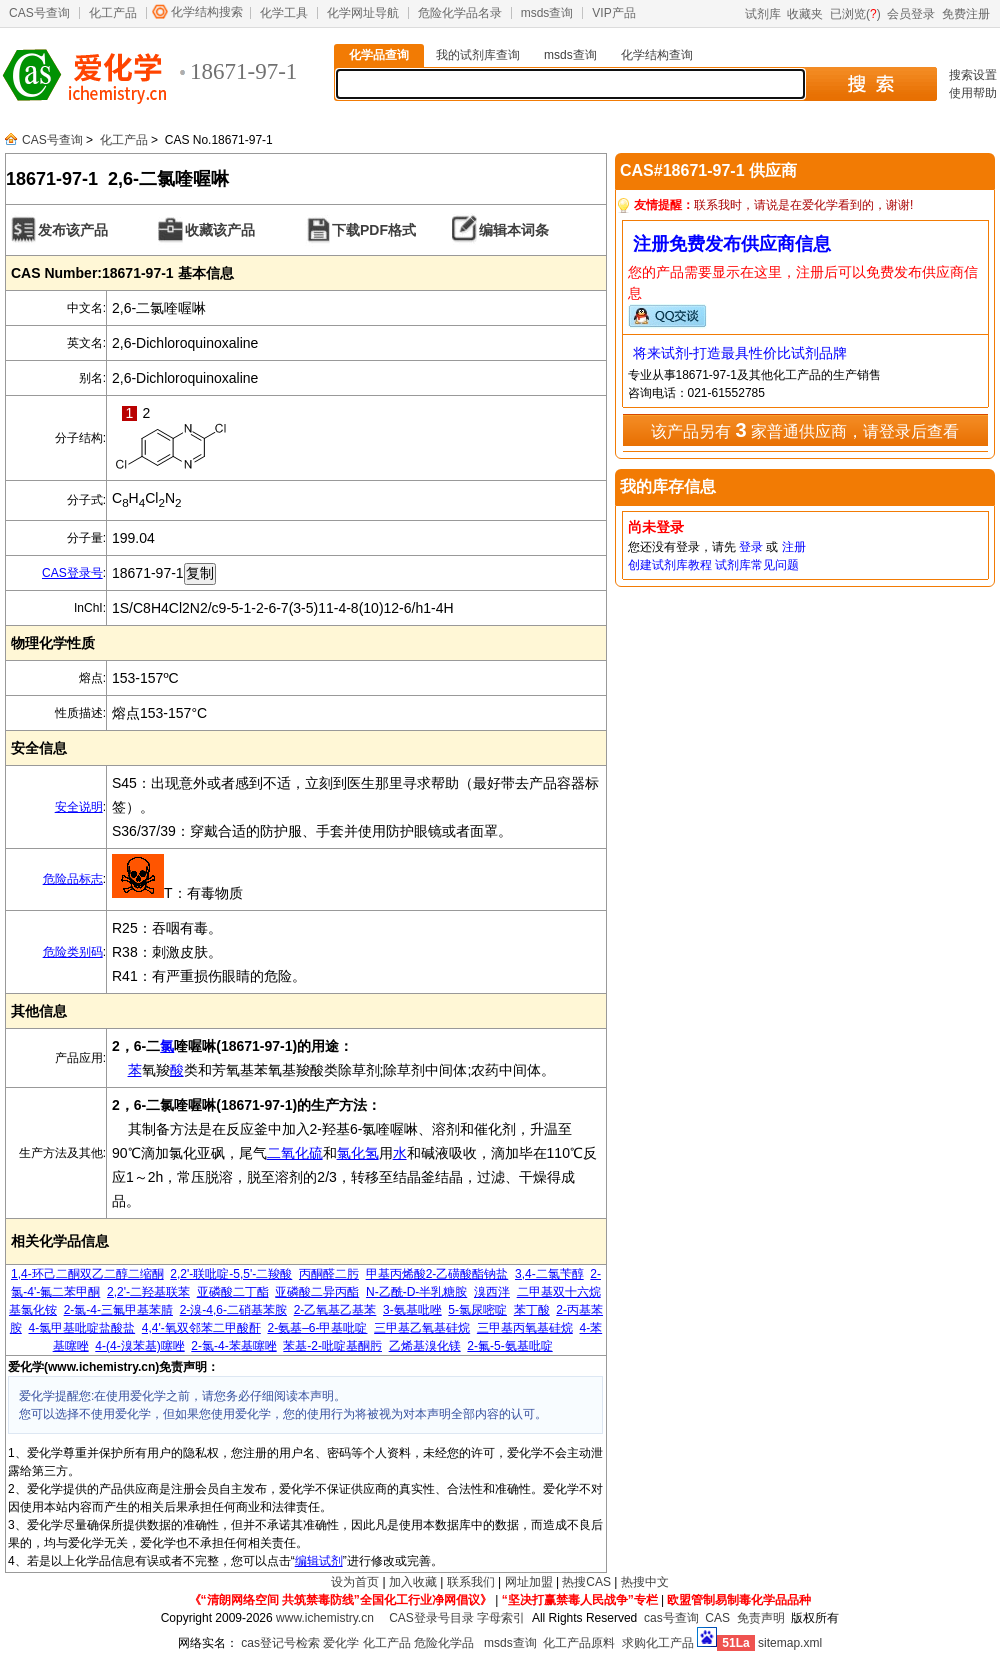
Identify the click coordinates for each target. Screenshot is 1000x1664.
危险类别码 (73, 952)
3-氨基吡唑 (412, 1310)
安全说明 (79, 807)
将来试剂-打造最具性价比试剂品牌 (740, 353)
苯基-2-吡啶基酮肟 (332, 1346)
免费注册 (966, 14)
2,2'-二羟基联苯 (148, 1292)
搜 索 (870, 84)
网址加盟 (529, 1582)
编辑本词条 (514, 230)
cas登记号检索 (280, 1643)
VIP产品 (613, 13)
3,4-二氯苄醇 (549, 1274)
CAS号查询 (39, 13)
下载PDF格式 (374, 230)
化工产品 (113, 13)
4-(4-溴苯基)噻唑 (139, 1346)
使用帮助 (973, 93)
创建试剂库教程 (670, 565)
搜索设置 (973, 75)
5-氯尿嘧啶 (477, 1310)
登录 (751, 547)
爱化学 (341, 1643)
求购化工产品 (658, 1643)
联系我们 (471, 1582)
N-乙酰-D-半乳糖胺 (416, 1292)
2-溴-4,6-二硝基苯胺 (233, 1310)
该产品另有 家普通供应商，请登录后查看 (805, 430)
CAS (717, 1618)
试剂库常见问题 (757, 565)
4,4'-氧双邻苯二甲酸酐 (201, 1328)
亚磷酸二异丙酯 (317, 1292)
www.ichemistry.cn (325, 1618)
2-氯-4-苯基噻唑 (233, 1346)
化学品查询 (379, 55)
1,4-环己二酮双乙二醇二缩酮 (87, 1274)
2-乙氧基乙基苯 (335, 1310)
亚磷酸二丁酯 (233, 1292)
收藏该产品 (220, 230)
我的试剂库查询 (478, 55)
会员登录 (911, 14)
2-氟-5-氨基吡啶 (509, 1346)
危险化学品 (444, 1643)
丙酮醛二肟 (329, 1274)
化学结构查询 (657, 55)
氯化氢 (358, 1153)
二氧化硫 (295, 1153)
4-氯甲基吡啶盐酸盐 (81, 1328)
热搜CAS (586, 1582)
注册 (794, 547)
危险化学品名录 (460, 13)
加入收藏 (413, 1582)
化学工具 (284, 13)
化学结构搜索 (207, 12)
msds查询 (547, 13)
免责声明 (761, 1618)
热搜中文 (645, 1582)
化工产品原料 (579, 1643)
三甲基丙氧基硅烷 (525, 1328)
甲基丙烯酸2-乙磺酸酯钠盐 (437, 1274)
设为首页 (355, 1582)
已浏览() (855, 14)
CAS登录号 (72, 573)
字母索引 (501, 1618)
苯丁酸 (532, 1310)
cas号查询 (671, 1618)
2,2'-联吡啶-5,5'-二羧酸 (231, 1274)
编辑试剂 (319, 1561)
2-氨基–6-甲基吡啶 (317, 1328)
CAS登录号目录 (431, 1618)
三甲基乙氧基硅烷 (422, 1328)
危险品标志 (73, 879)
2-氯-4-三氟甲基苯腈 (118, 1310)
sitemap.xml (790, 1643)
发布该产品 (73, 230)
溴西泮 (492, 1292)
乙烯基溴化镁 (425, 1346)
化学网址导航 (363, 13)
